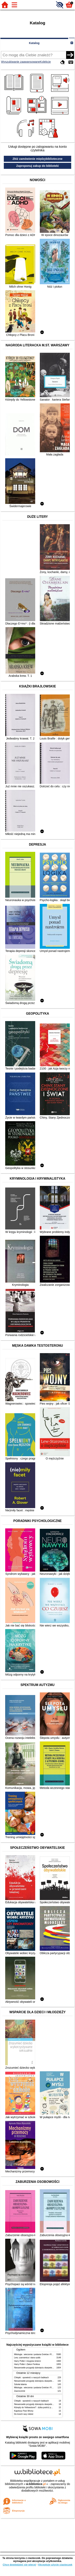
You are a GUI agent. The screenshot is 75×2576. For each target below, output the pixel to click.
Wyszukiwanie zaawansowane (20, 61)
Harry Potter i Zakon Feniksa (27, 2364)
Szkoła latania (20, 2384)
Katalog (34, 43)
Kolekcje (45, 61)
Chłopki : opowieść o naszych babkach (31, 2377)
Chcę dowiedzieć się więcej (19, 2564)
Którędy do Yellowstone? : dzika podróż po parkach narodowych (42, 2407)
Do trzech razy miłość (23, 2414)
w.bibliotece (36, 2484)
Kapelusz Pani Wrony (23, 2411)
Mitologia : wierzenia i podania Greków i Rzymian (36, 2354)
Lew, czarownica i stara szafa (27, 2358)
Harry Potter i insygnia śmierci (27, 2361)
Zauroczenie (19, 2391)
